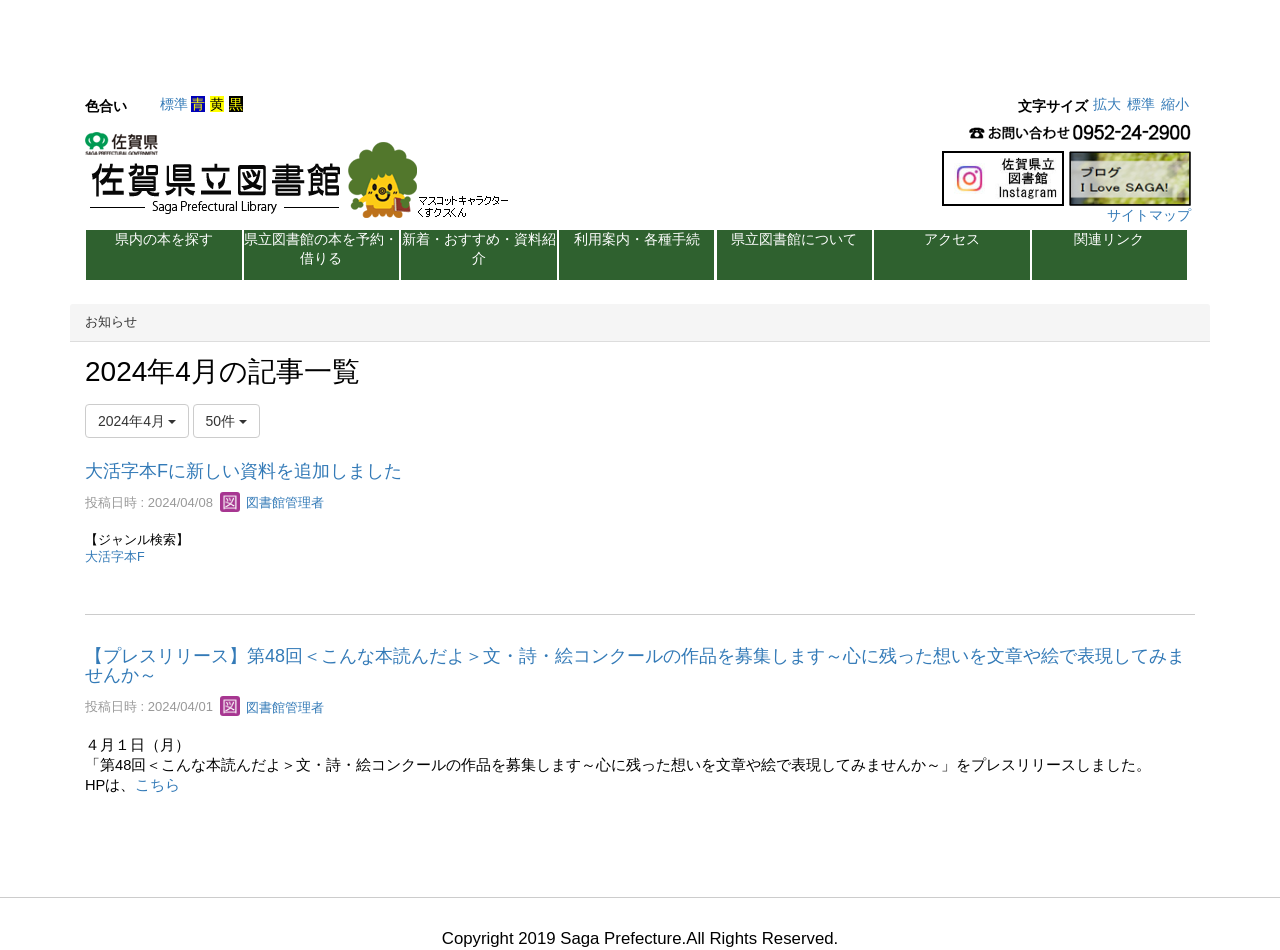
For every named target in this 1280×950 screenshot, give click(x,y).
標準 (174, 104)
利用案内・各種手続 (637, 239)
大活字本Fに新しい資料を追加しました (243, 471)
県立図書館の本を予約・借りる (321, 248)
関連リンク (1109, 239)
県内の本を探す (164, 239)
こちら (157, 785)
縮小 (1175, 104)
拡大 (1107, 104)
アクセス (952, 239)
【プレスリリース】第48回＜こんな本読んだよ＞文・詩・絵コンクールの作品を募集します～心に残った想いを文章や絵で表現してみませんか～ (635, 666)
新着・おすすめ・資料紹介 (479, 248)
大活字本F (115, 557)
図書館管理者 (272, 502)
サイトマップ (1149, 215)
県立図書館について (794, 239)
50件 (226, 421)
